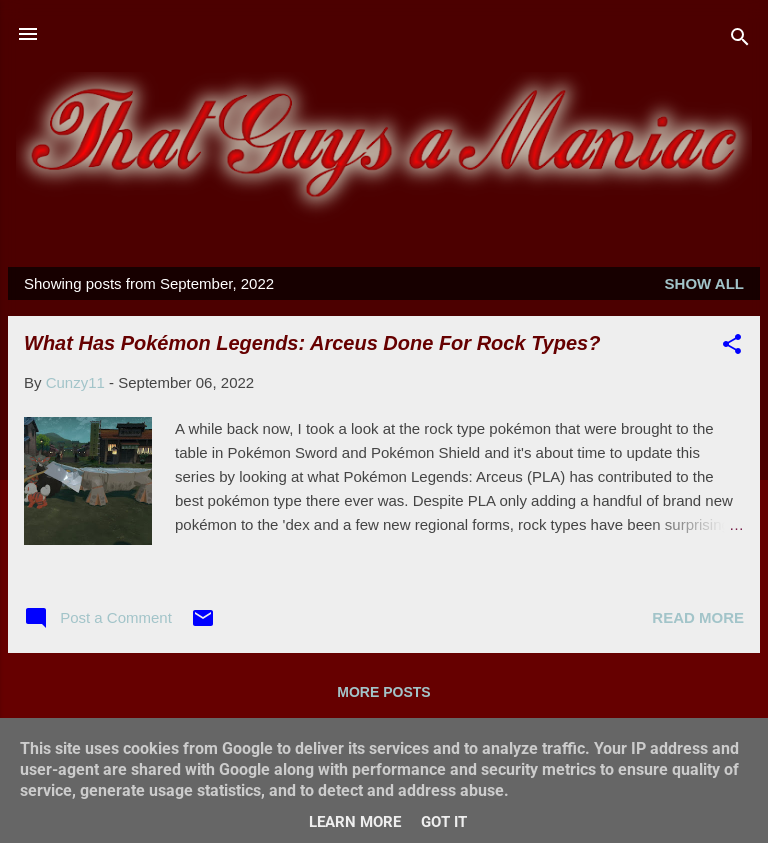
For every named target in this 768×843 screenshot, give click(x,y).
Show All (704, 283)
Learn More (355, 822)
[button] (732, 347)
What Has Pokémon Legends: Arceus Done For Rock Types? (312, 343)
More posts (383, 692)
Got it (444, 822)
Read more (698, 617)
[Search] (740, 40)
